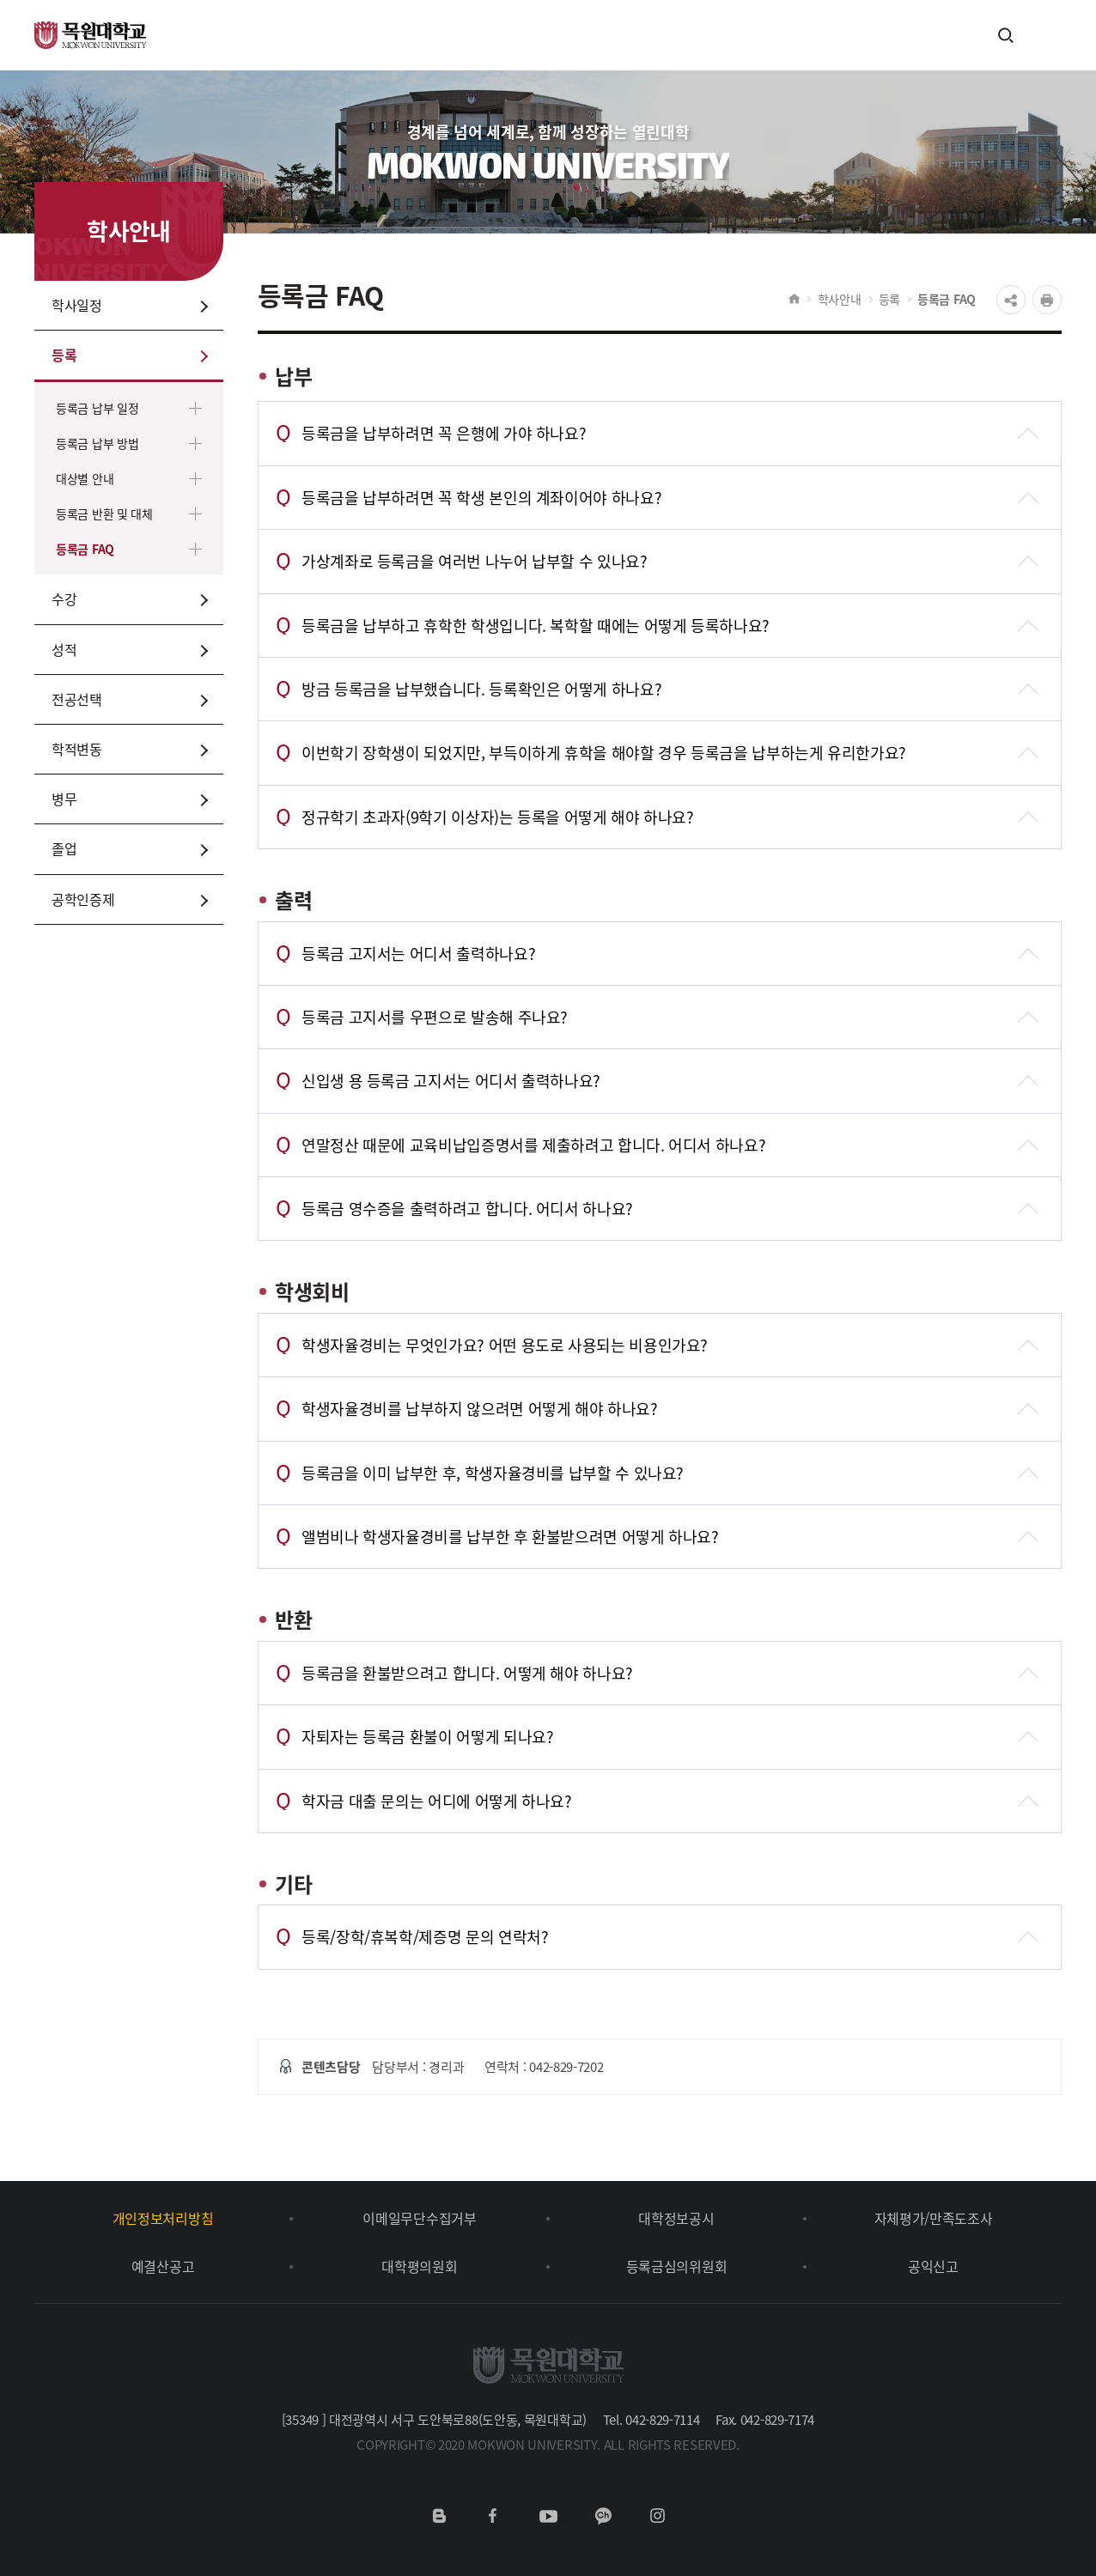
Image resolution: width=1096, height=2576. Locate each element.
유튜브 (548, 2516)
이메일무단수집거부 (419, 2218)
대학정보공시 (676, 2218)
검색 (1007, 34)
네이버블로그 (439, 2516)
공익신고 (933, 2266)
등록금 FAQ (85, 548)
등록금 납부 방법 (97, 443)
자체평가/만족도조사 (933, 2218)
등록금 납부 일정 (97, 407)
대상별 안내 (84, 478)
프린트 (1047, 299)
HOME (794, 299)
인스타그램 (657, 2516)
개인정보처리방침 (163, 2218)
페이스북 (493, 2516)
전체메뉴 (1040, 35)
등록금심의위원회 (676, 2266)
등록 (889, 298)
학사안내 (840, 298)
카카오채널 (603, 2516)
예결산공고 (162, 2266)
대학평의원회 (419, 2266)
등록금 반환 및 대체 (104, 513)
